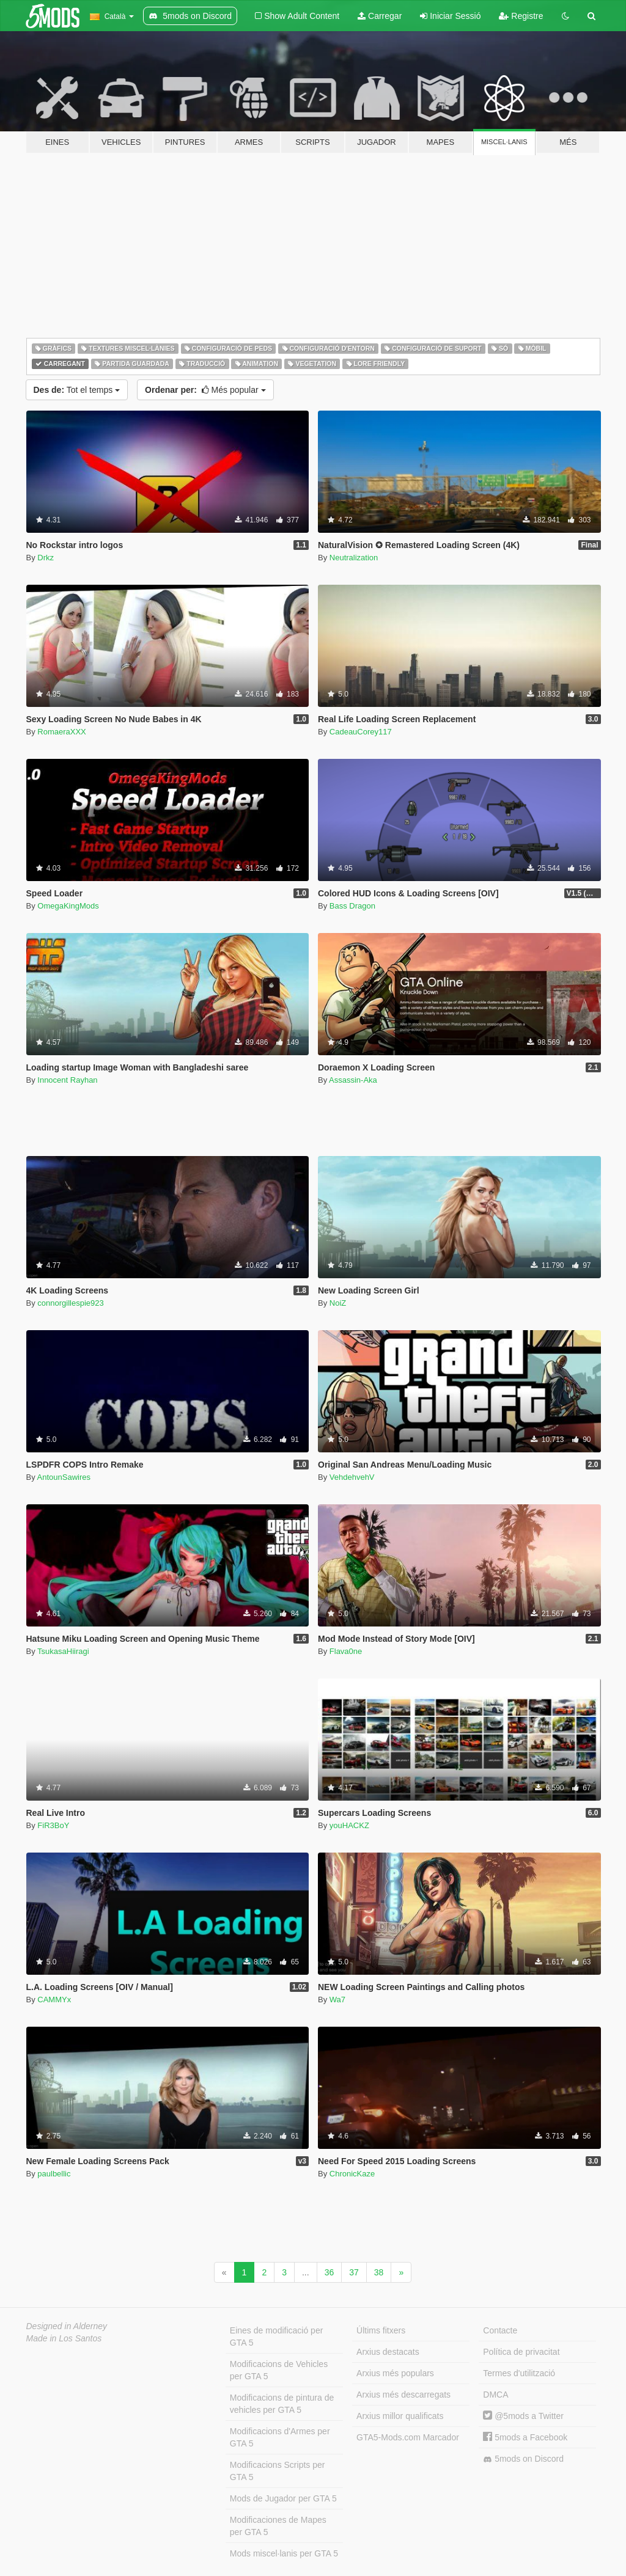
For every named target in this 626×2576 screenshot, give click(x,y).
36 (329, 2272)
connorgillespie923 (70, 1303)
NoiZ (338, 1303)
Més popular (205, 390)
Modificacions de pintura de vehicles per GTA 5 (282, 2404)
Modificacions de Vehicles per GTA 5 (279, 2370)
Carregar (380, 16)
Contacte (500, 2330)
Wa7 (337, 1999)
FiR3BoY (53, 1825)
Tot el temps (77, 390)
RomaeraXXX (61, 731)
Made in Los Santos (64, 2338)
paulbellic (53, 2173)
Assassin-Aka (353, 1080)
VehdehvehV (352, 1477)
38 (379, 2272)
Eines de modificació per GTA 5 (276, 2336)
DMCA (495, 2394)
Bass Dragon (352, 905)
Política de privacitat (521, 2352)
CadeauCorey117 (361, 731)
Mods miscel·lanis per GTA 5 (284, 2553)
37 (354, 2272)
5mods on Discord (523, 2459)
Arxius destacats (387, 2352)
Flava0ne (346, 1651)
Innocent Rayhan (67, 1080)
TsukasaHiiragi (63, 1651)
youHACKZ (349, 1825)
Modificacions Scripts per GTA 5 (277, 2471)
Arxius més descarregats (403, 2394)
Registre (521, 16)
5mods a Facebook (525, 2437)
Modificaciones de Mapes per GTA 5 (278, 2526)
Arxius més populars (395, 2373)
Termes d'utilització (519, 2373)
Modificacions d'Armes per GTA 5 (280, 2437)
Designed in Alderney (67, 2326)
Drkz (45, 557)
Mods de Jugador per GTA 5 (283, 2498)
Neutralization (354, 557)
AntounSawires (63, 1477)
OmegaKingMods (67, 905)
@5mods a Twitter (523, 2415)
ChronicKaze (352, 2173)
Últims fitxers (380, 2330)
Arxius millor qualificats (399, 2416)
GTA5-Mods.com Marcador (407, 2437)
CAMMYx (54, 1999)
